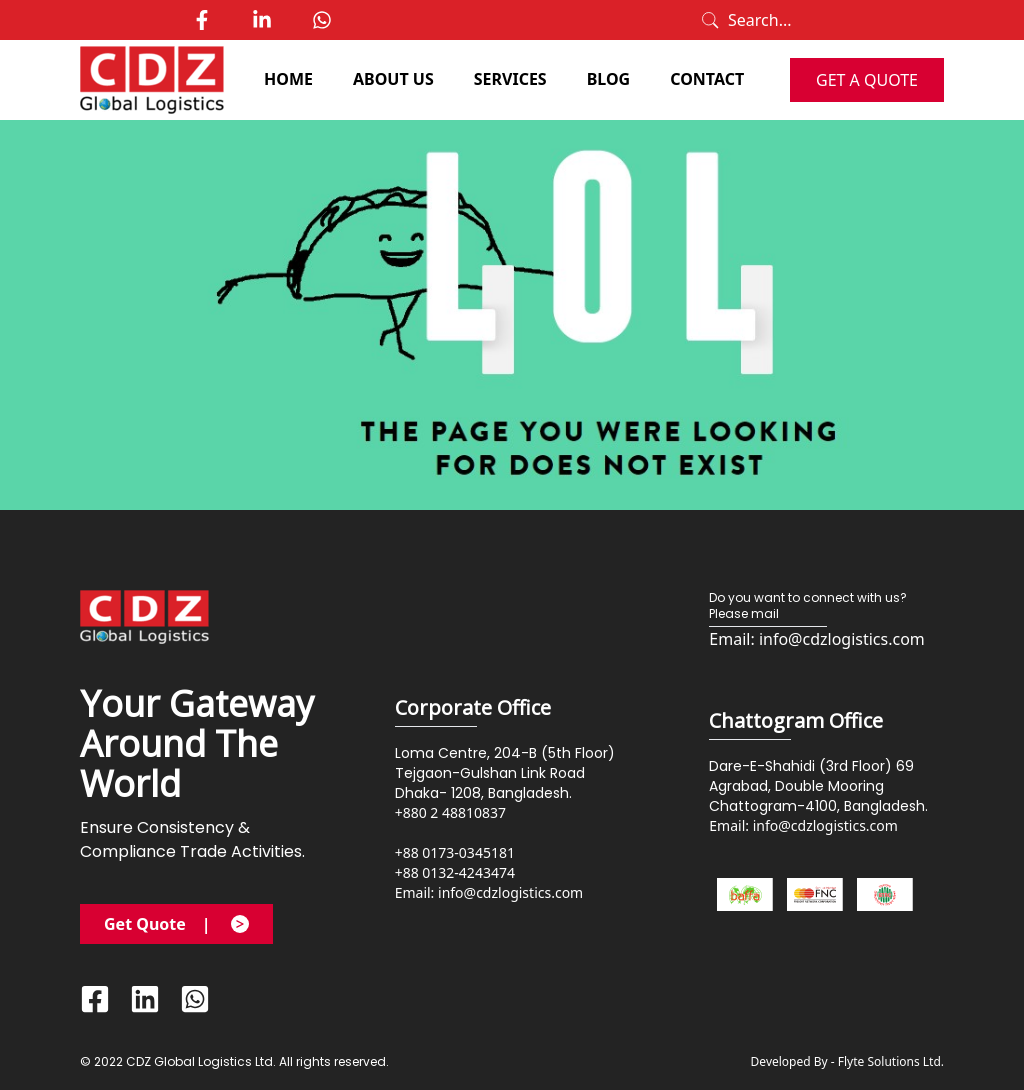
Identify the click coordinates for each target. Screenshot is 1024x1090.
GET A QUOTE (867, 80)
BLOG (609, 79)
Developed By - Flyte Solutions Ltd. (847, 1062)
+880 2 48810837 (450, 812)
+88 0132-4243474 (455, 872)
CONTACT (707, 79)
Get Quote (176, 924)
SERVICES (510, 79)
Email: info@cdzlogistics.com (489, 892)
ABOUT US (393, 79)
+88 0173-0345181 (455, 852)
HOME (288, 79)
